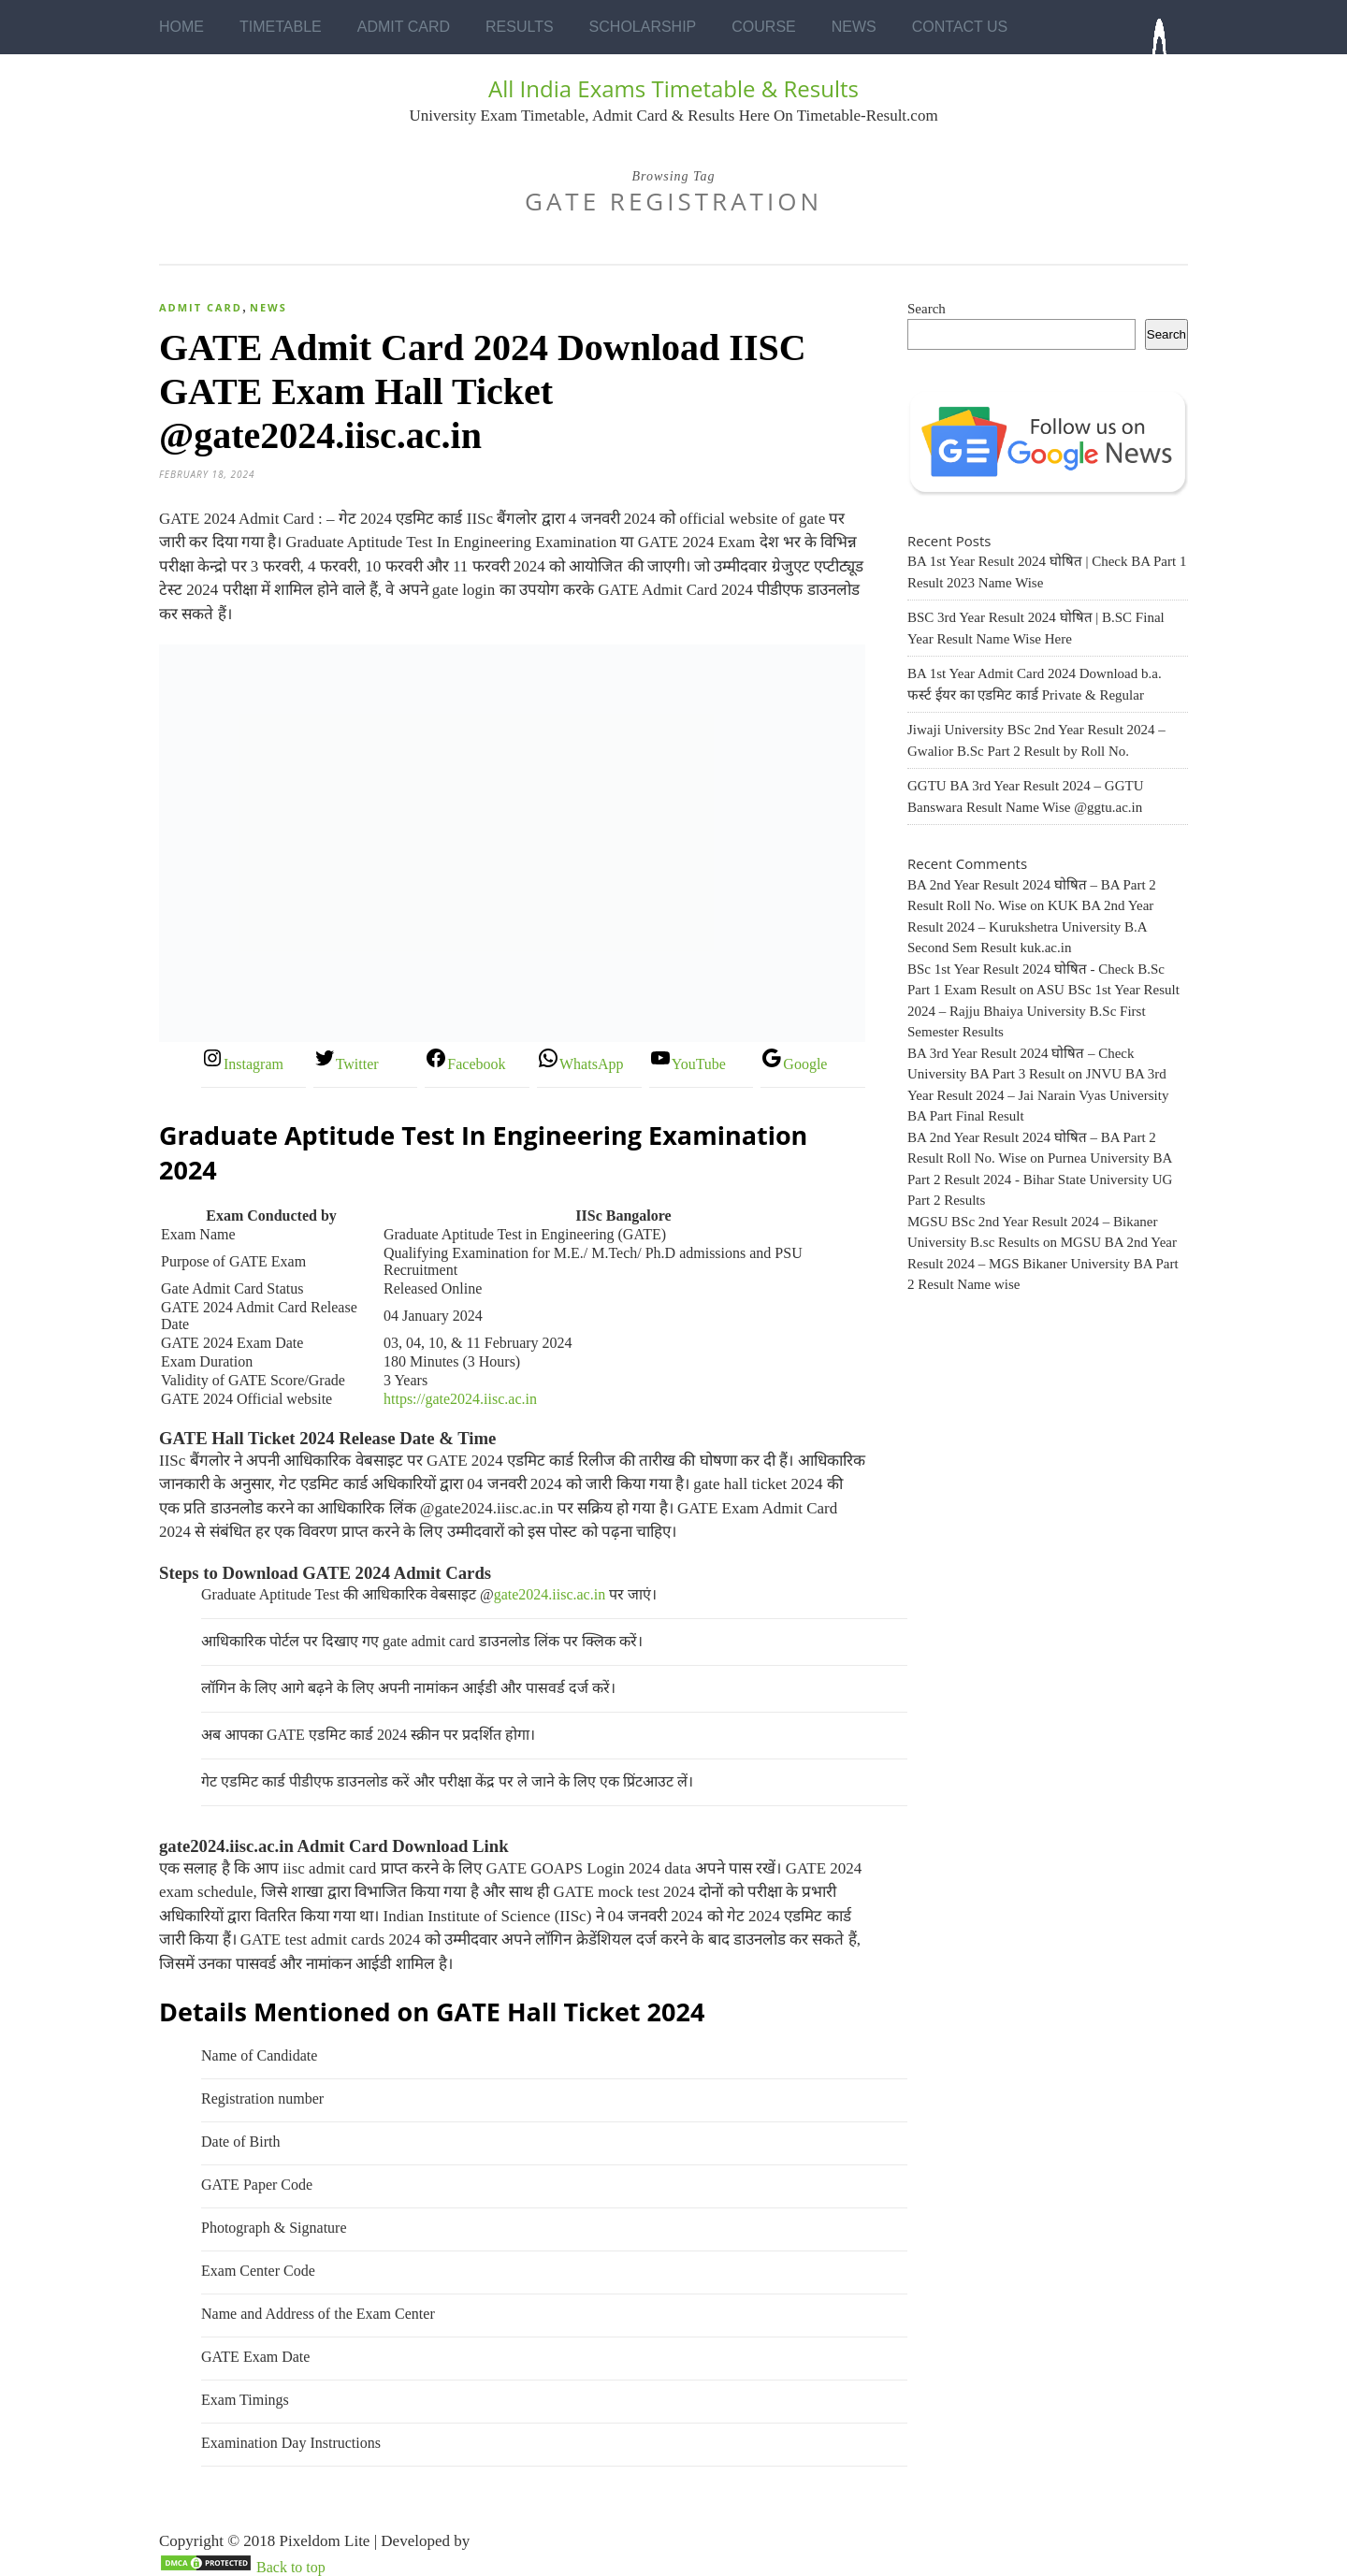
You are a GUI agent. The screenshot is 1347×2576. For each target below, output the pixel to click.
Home (181, 27)
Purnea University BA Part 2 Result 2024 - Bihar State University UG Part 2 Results (1039, 1179)
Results (519, 27)
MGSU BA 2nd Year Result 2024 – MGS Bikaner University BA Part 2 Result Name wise (1043, 1263)
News (854, 27)
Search (926, 308)
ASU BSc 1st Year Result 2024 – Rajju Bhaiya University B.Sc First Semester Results (1043, 1010)
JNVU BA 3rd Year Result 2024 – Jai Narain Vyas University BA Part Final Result (1037, 1094)
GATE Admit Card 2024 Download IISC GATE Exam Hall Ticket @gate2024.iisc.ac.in (482, 391)
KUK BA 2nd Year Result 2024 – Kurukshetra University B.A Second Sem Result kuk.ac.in (1030, 926)
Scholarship (643, 27)
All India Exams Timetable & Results (673, 88)
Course (763, 27)
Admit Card (403, 27)
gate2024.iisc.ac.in (550, 1594)
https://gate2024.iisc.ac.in (460, 1399)
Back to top (291, 2567)
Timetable (280, 27)
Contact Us (960, 27)
